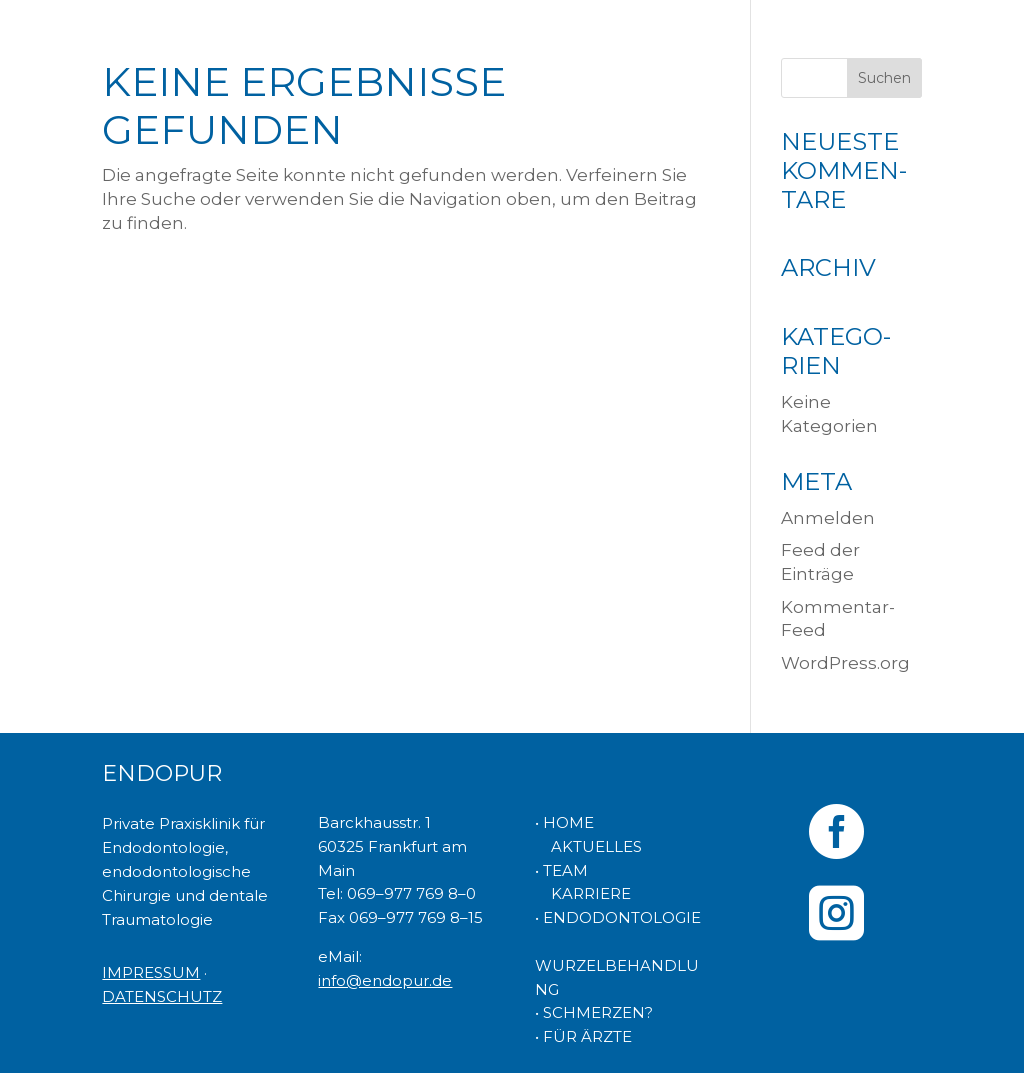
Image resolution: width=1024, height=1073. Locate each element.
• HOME (564, 822)
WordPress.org (845, 663)
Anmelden (828, 518)
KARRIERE (583, 893)
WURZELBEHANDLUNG (617, 965)
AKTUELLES (588, 846)
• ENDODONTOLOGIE (618, 917)
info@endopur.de (385, 980)
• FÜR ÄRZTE (583, 1036)
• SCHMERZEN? (594, 1012)
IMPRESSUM (151, 972)
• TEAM (561, 870)
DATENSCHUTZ (162, 996)
